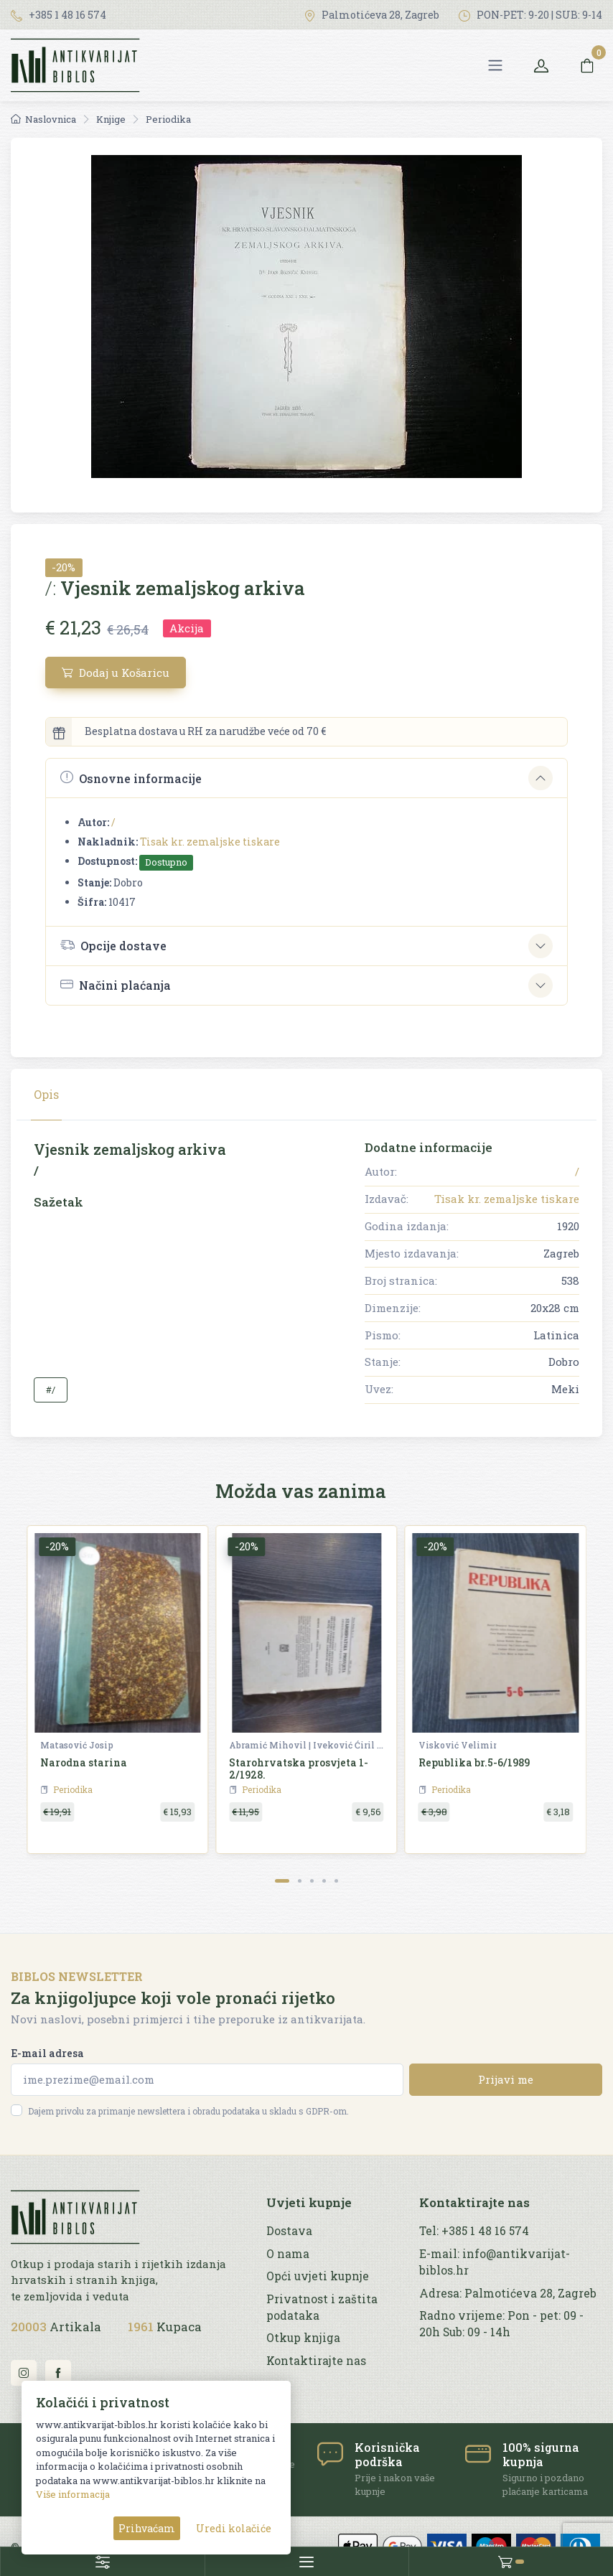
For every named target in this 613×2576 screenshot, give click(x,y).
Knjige (111, 119)
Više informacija (73, 2494)
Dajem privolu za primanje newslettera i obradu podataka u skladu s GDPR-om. (188, 2111)
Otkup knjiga (303, 2338)
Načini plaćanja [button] (115, 985)
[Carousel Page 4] (324, 1881)
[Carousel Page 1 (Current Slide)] (282, 1881)
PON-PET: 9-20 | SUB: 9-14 (530, 15)
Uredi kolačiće (233, 2528)
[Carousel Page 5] (336, 1881)
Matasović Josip (76, 1745)
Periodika (168, 119)
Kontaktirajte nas (316, 2360)
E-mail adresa (47, 2053)
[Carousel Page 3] (312, 1881)
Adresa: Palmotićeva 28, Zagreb (507, 2293)
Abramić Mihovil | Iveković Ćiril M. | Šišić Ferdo (308, 1745)
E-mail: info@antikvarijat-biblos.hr (494, 2262)
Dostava (289, 2231)
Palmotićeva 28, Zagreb (371, 15)
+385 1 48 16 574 (58, 15)
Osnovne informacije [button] (131, 777)
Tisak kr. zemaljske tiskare (210, 841)
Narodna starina (83, 1762)
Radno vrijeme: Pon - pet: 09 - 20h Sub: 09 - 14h (501, 2323)
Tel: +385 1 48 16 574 (474, 2231)
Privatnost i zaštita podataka (322, 2307)
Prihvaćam (146, 2528)
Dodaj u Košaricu (115, 672)
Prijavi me (505, 2079)
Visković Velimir (457, 1745)
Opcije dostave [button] (113, 945)
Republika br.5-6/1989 (474, 1762)
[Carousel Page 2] (299, 1881)
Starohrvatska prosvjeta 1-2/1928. (298, 1768)
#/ (50, 1389)
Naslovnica (43, 119)
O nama (287, 2254)
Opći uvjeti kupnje (317, 2276)
